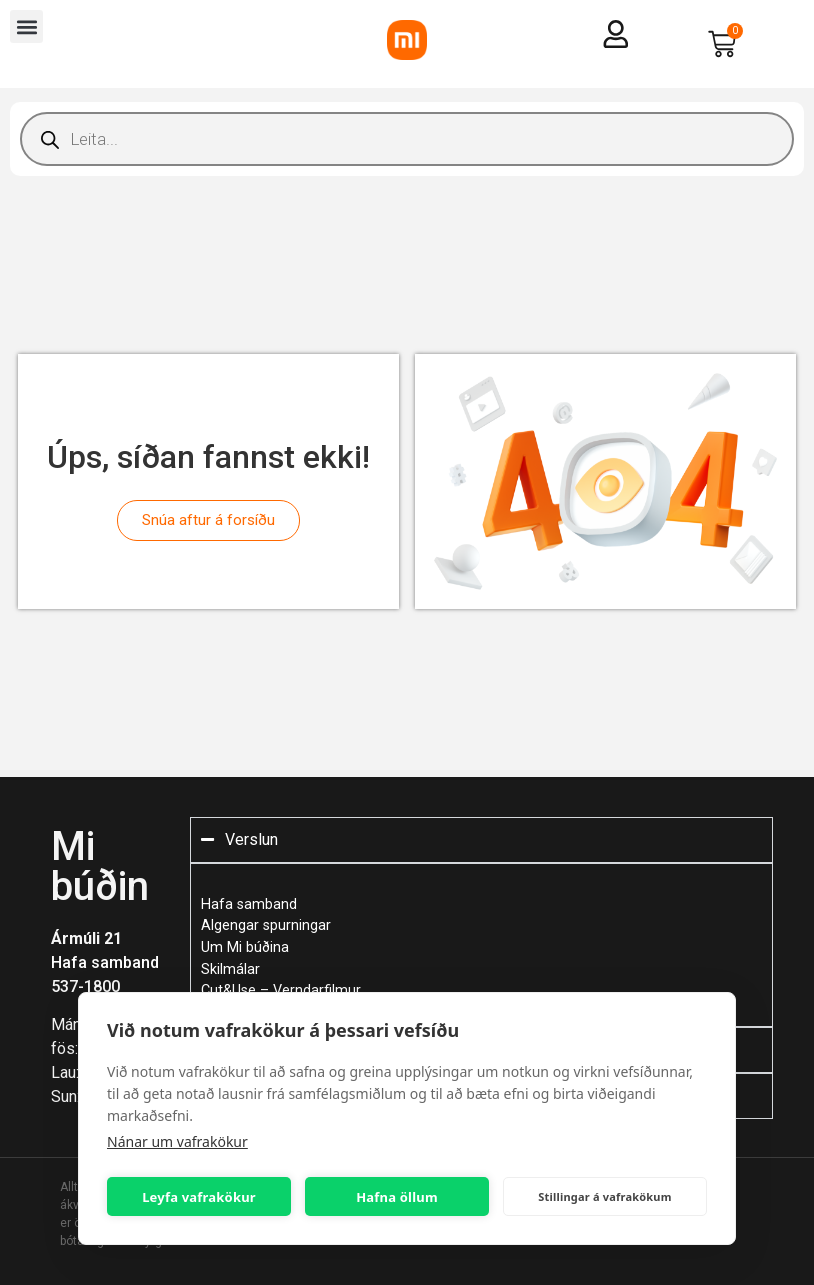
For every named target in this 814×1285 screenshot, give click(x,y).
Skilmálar (230, 969)
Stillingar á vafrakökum (604, 1196)
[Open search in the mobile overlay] (407, 139)
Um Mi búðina (245, 947)
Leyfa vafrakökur (199, 1197)
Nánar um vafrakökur (177, 1141)
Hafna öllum (397, 1197)
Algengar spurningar (266, 925)
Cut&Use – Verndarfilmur (281, 990)
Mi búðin (100, 866)
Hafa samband (105, 962)
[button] (26, 26)
